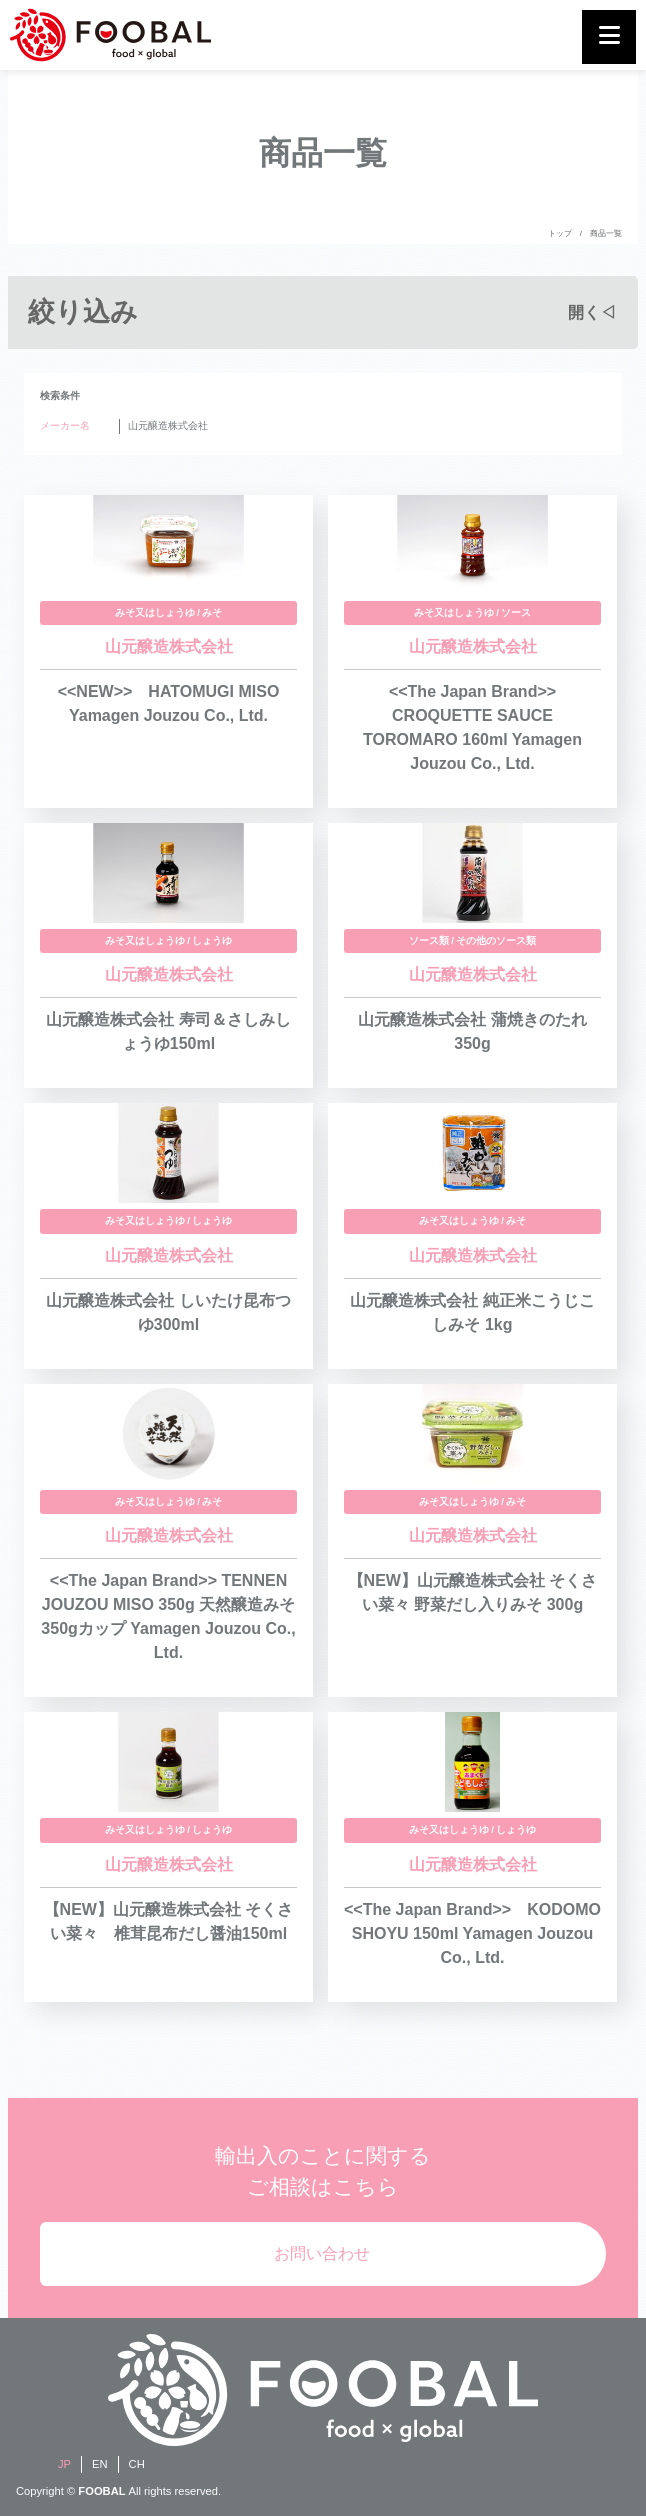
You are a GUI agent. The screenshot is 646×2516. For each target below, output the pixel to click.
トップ (560, 233)
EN (100, 2464)
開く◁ (592, 312)
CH (137, 2464)
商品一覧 (606, 233)
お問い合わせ (322, 2253)
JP (64, 2464)
